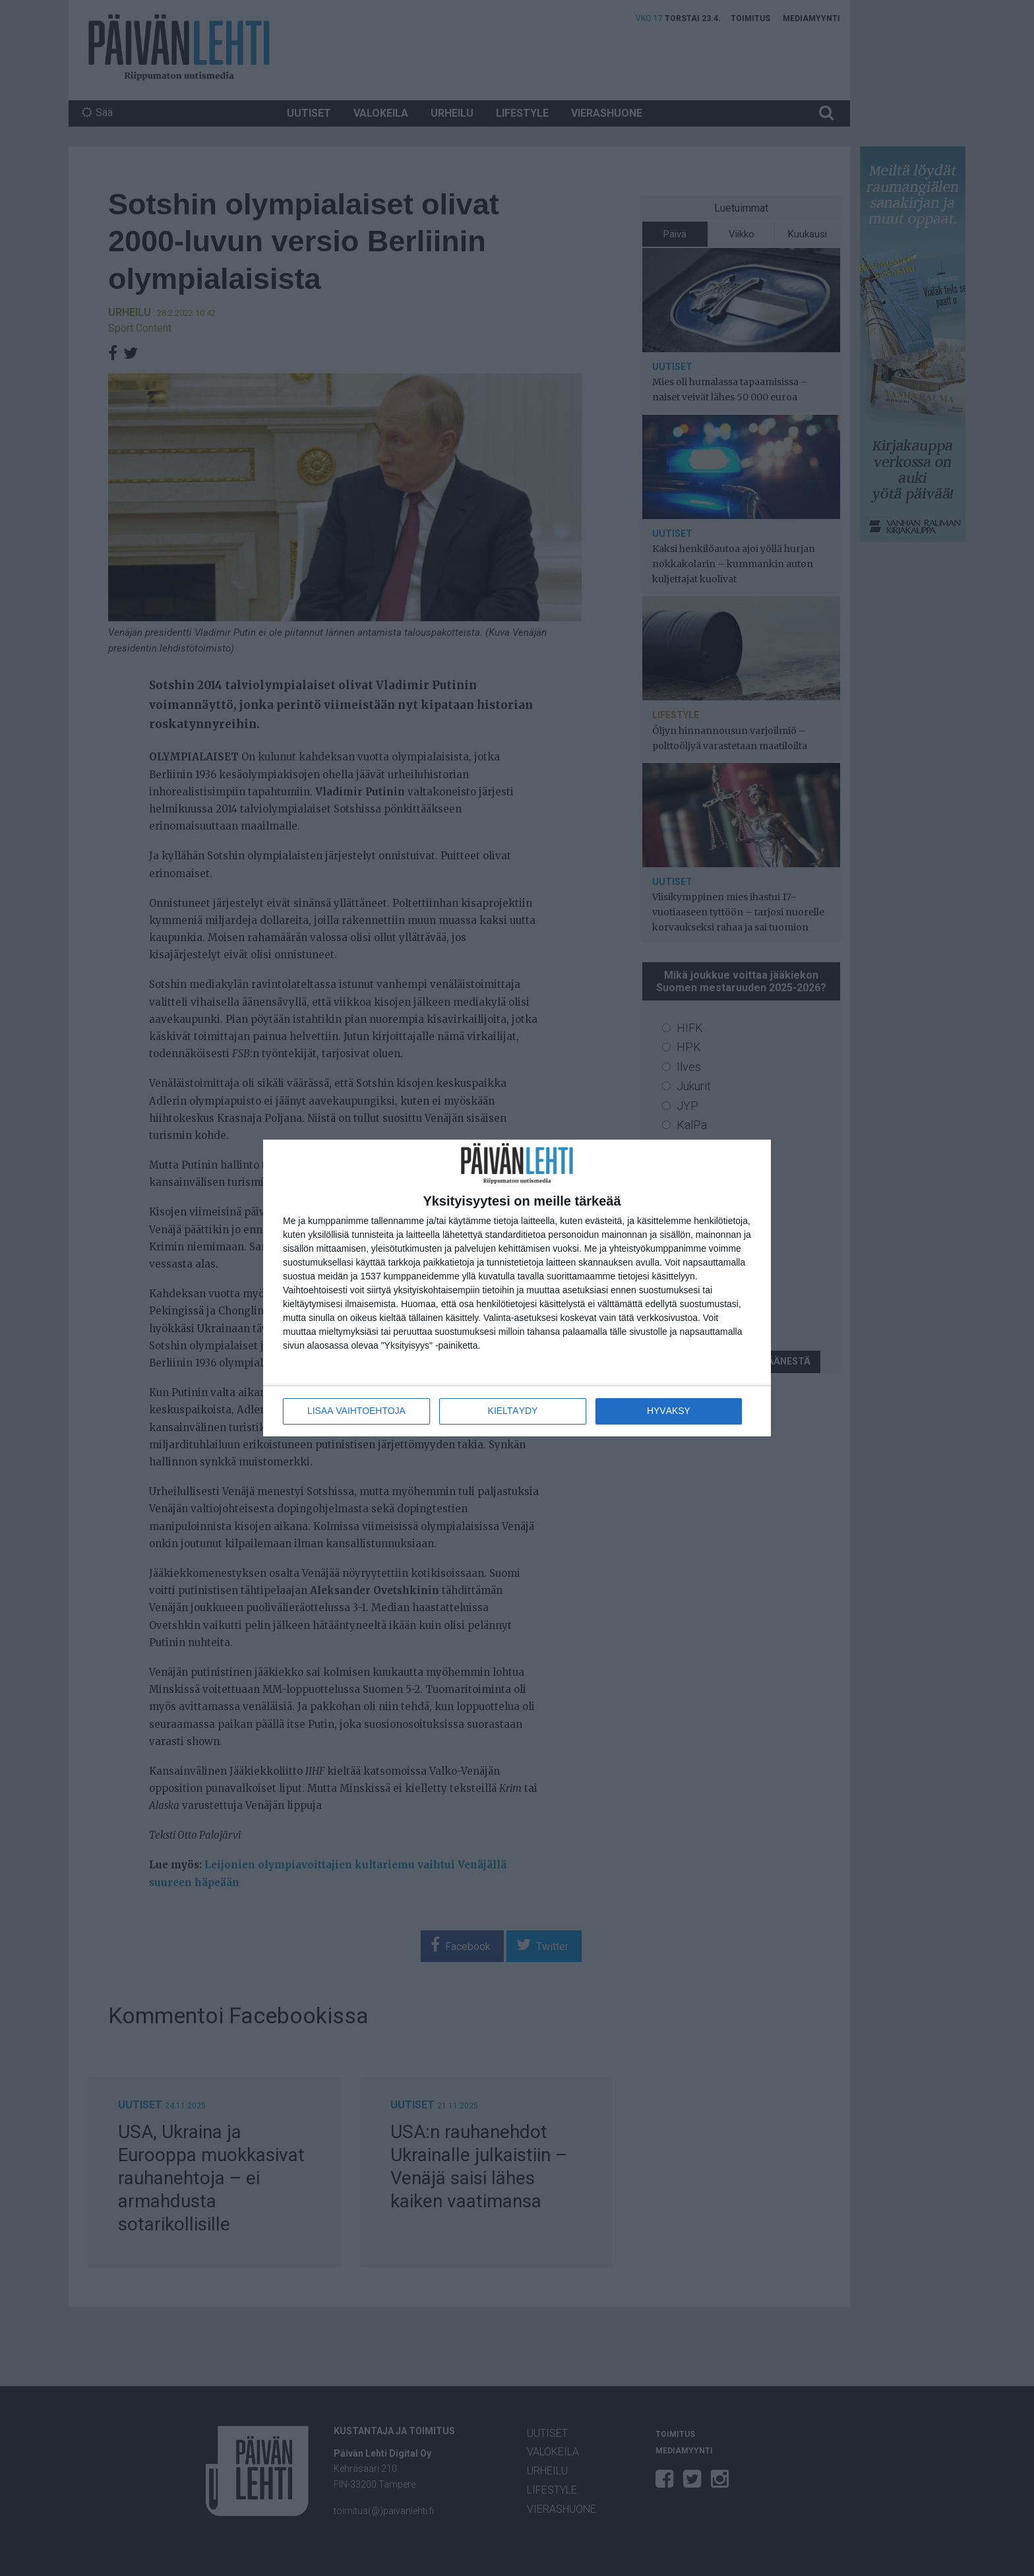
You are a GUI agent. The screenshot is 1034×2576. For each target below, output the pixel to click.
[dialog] (517, 1288)
